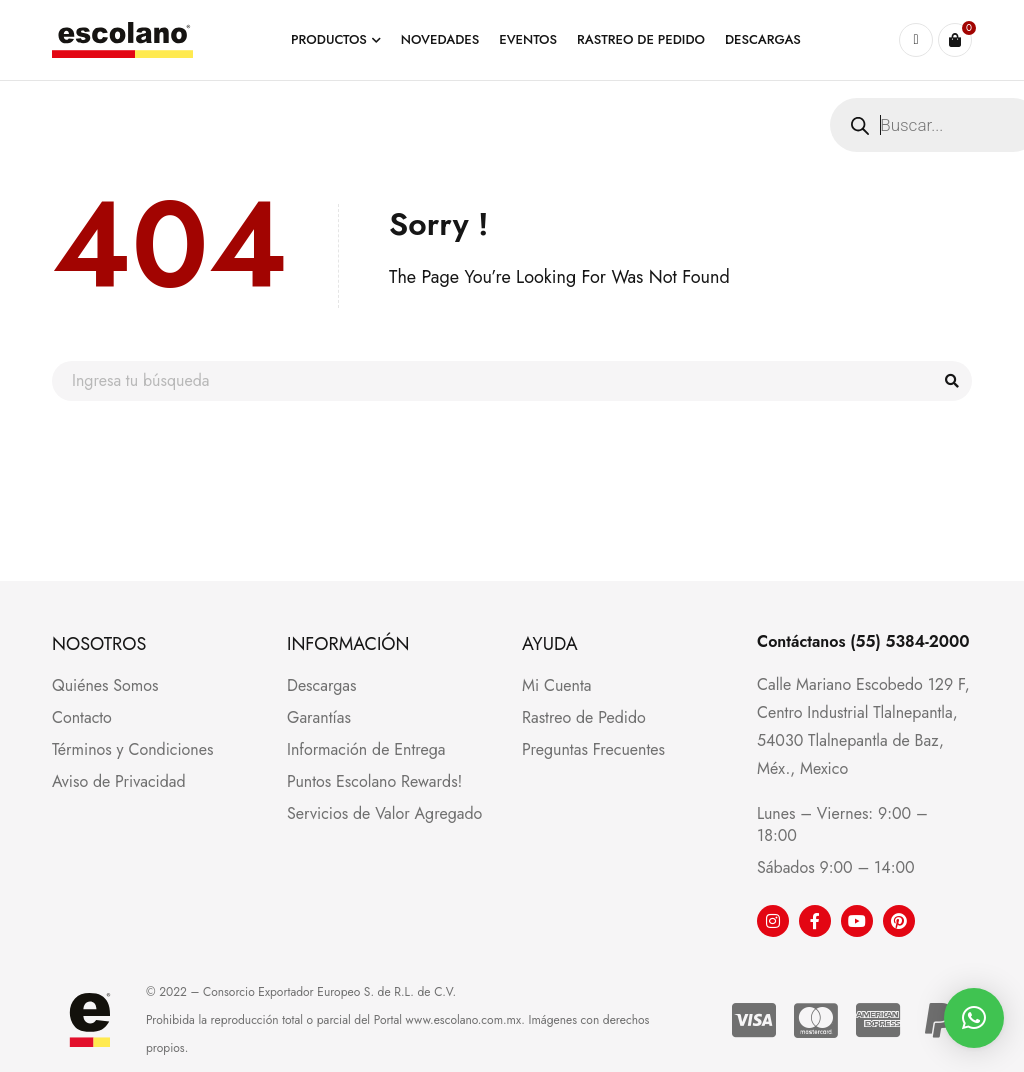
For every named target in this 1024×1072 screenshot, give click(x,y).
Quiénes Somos (105, 685)
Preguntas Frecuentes (593, 749)
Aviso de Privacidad (119, 781)
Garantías (319, 717)
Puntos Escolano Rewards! (374, 781)
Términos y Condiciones (132, 749)
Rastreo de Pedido (584, 717)
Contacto (82, 717)
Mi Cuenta (556, 685)
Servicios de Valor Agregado (384, 813)
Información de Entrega (366, 749)
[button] (974, 1018)
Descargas (321, 685)
